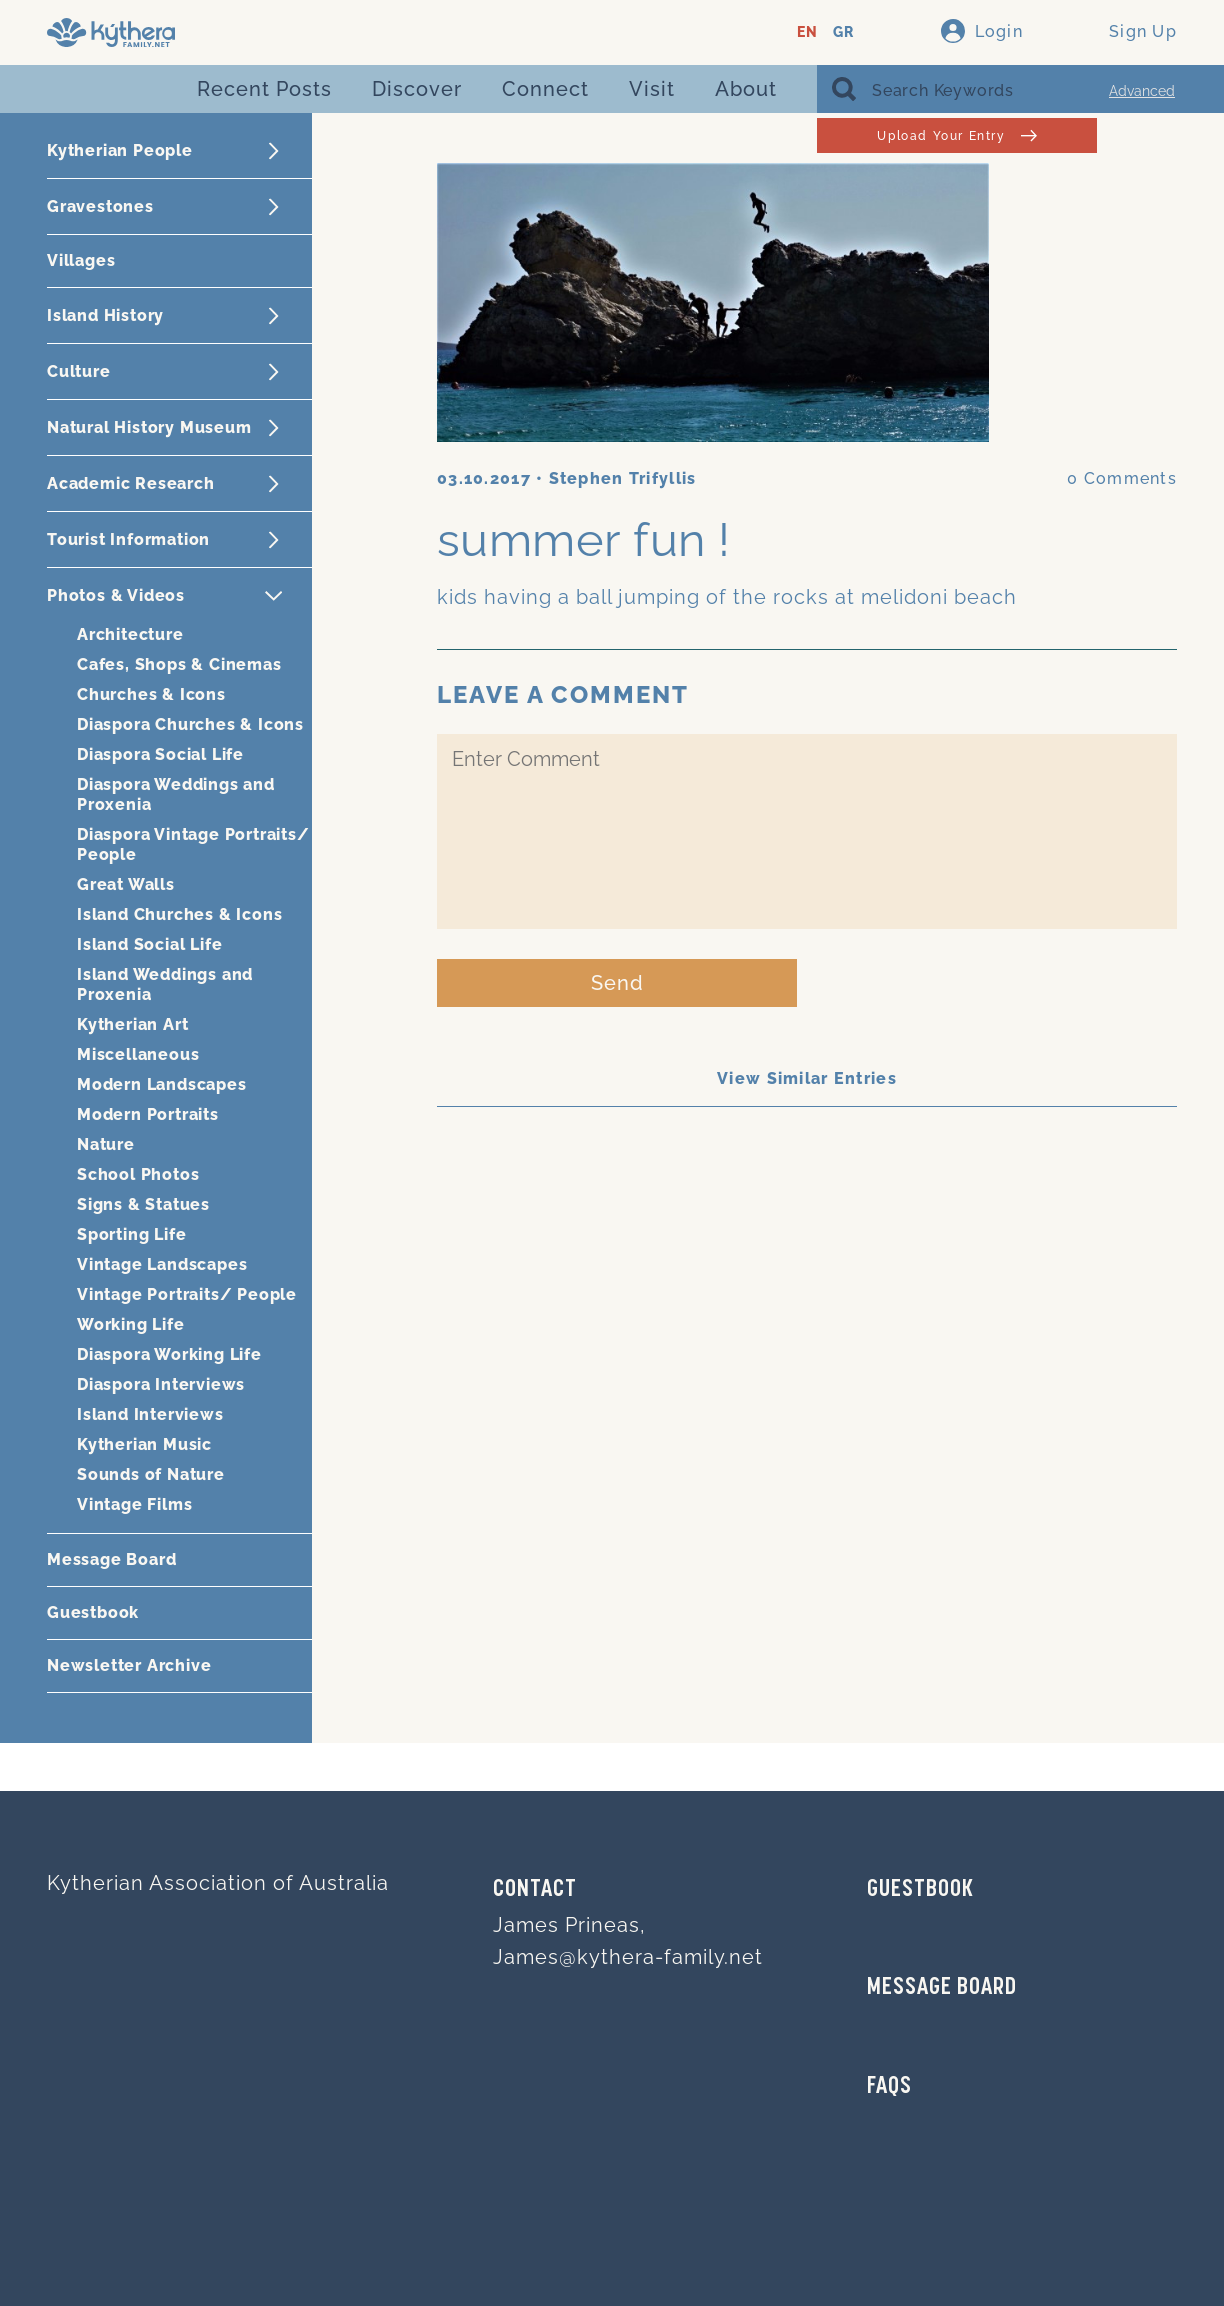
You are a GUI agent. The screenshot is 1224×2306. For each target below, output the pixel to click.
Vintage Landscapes (162, 1264)
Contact (535, 1890)
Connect (545, 89)
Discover (417, 89)
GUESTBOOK (920, 1890)
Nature (106, 1144)
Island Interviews (150, 1414)
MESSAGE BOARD (942, 1988)
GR (843, 32)
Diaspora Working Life (169, 1354)
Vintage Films (134, 1504)
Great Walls (126, 884)
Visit (652, 89)
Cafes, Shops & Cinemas (179, 664)
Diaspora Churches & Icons (190, 724)
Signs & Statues (143, 1204)
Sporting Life (131, 1234)
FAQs (889, 2087)
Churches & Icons (151, 694)
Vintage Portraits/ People (187, 1294)
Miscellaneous (138, 1054)
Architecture (130, 634)
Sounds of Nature (151, 1474)
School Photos (138, 1174)
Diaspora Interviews (161, 1384)
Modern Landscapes (162, 1084)
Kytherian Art (132, 1024)
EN (807, 32)
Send (617, 983)
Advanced (1142, 91)
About (746, 89)
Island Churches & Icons (179, 914)
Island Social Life (149, 944)
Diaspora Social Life (160, 754)
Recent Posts (264, 89)
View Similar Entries (807, 1078)
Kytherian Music (144, 1444)
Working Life (131, 1324)
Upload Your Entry (956, 135)
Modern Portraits (148, 1114)
